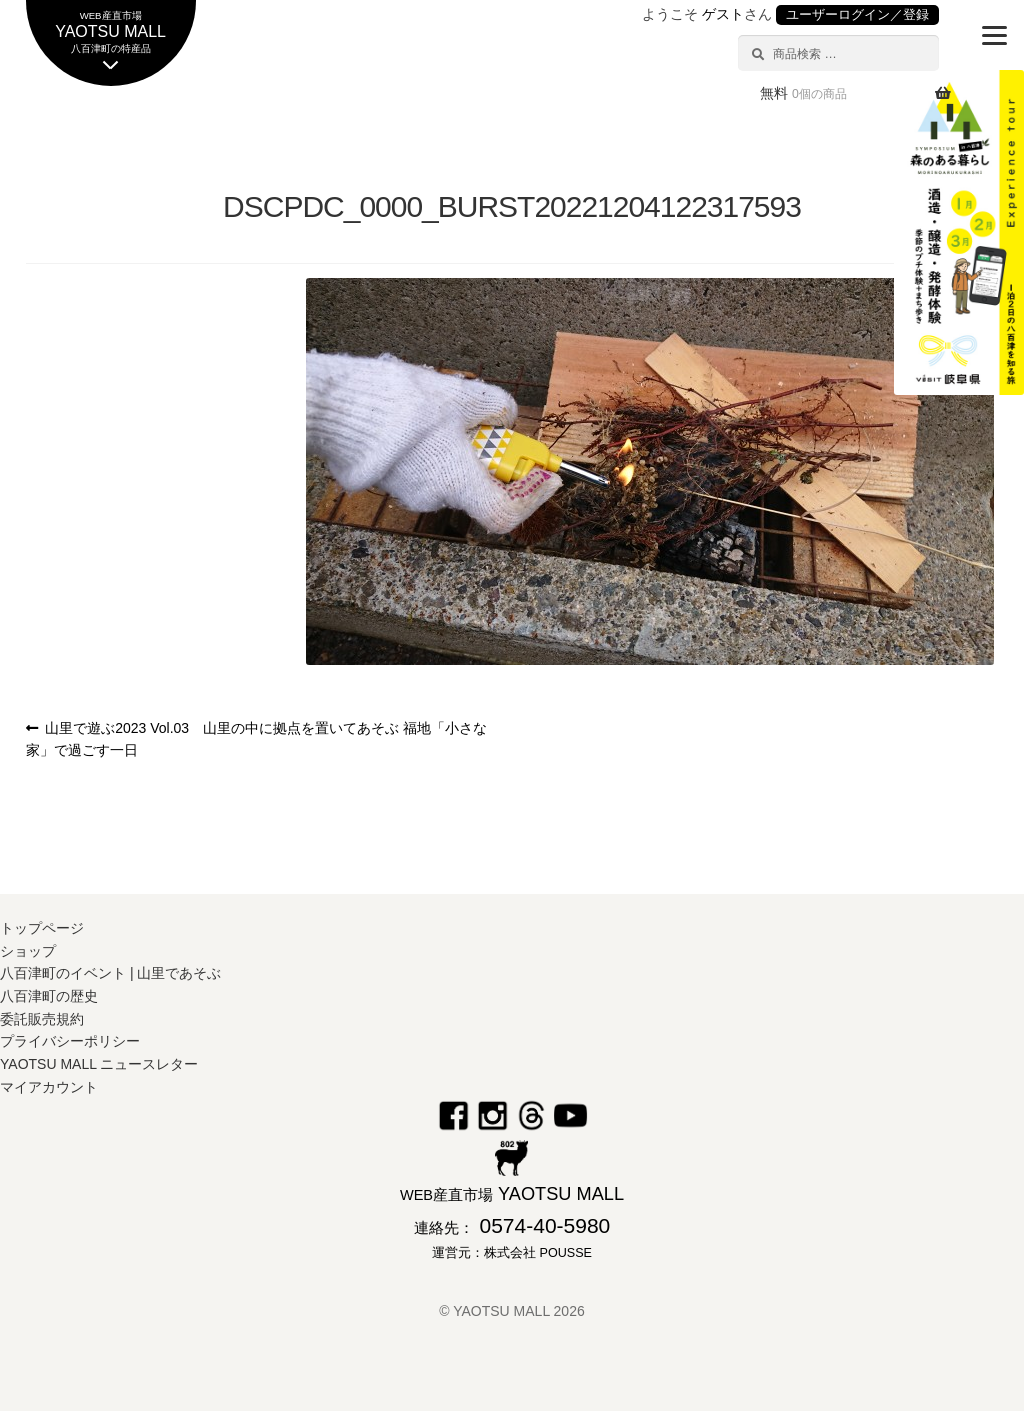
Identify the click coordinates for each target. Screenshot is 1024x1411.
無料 (803, 93)
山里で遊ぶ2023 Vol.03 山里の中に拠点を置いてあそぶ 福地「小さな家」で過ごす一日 (256, 739)
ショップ (28, 951)
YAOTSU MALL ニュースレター (99, 1064)
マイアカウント (49, 1087)
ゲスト (723, 14)
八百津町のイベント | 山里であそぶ (110, 973)
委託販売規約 (42, 1019)
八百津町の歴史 (49, 996)
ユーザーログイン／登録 (857, 15)
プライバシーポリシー (70, 1041)
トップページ (42, 928)
